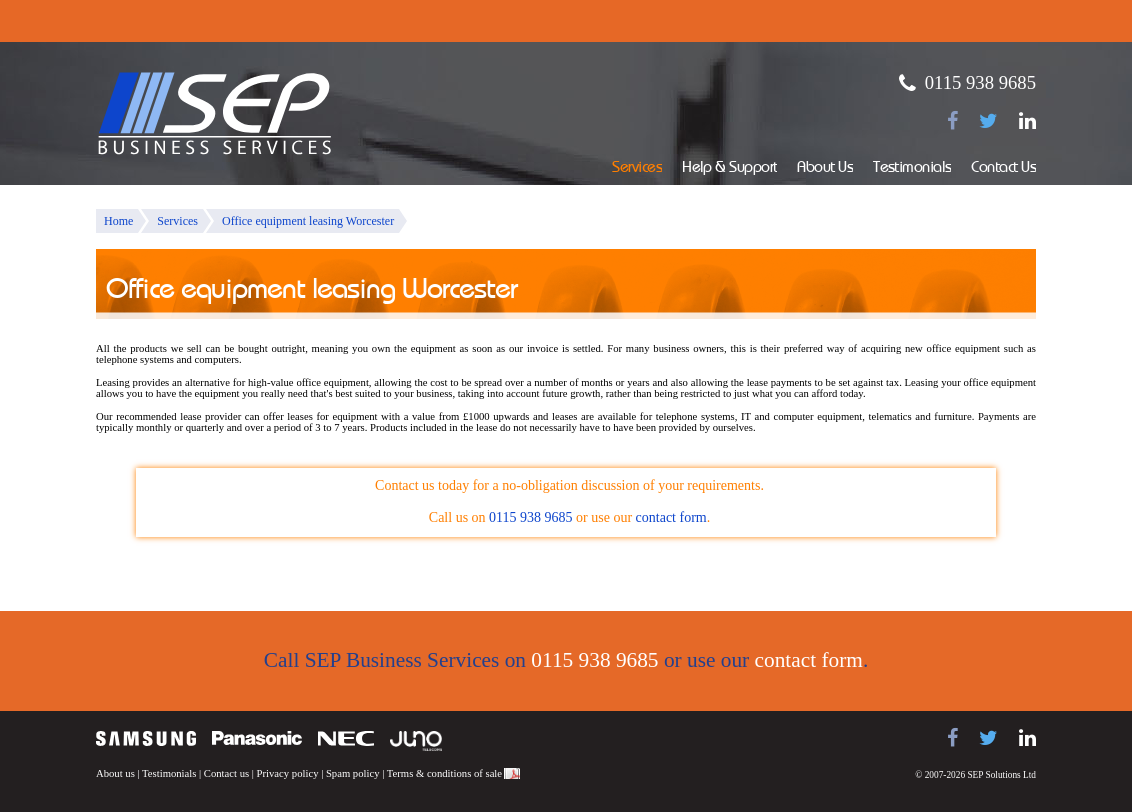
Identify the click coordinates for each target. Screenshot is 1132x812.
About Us (825, 168)
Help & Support (729, 168)
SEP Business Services (215, 114)
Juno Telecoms (416, 741)
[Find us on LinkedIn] (1027, 121)
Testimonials (912, 168)
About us (115, 773)
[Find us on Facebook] (952, 121)
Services (637, 168)
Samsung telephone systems (146, 738)
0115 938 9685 (980, 82)
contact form (671, 517)
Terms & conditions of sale (444, 773)
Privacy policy (288, 773)
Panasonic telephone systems (257, 738)
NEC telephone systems (346, 738)
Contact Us (1003, 168)
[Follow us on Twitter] (988, 121)
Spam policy (353, 773)
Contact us (226, 773)
